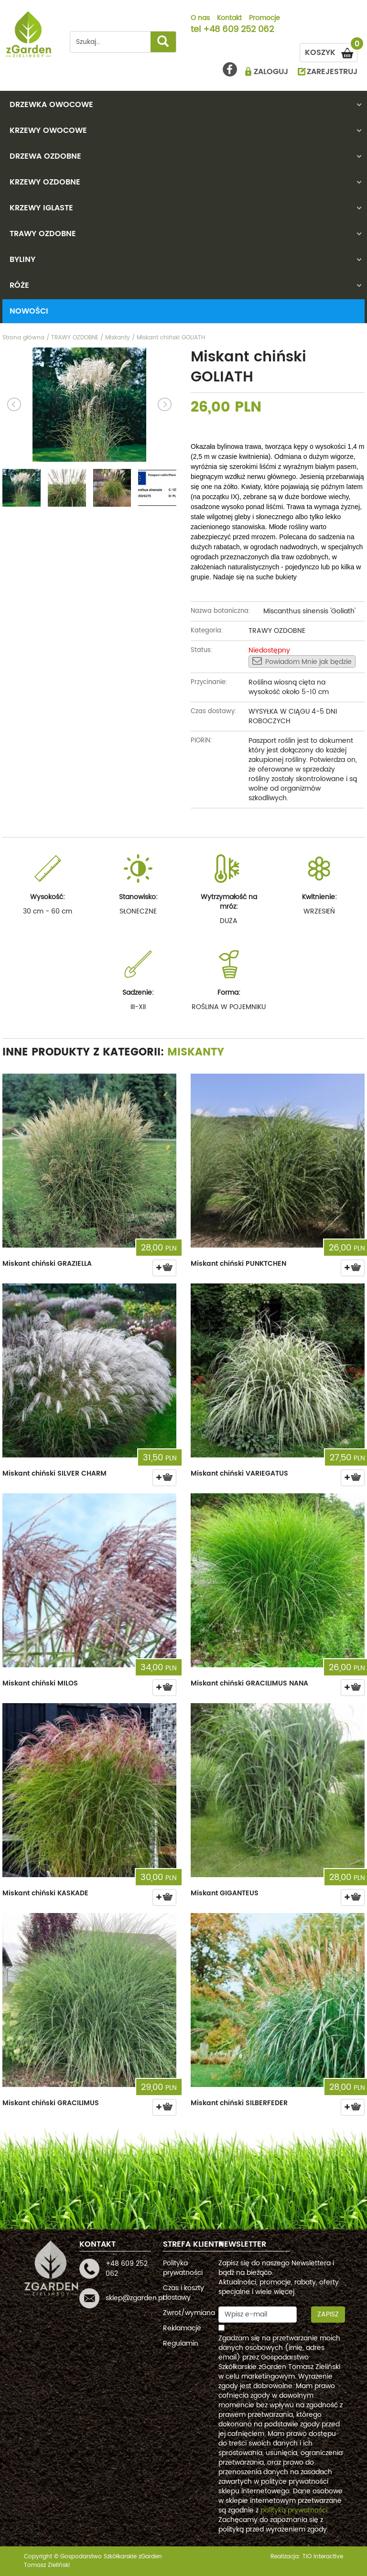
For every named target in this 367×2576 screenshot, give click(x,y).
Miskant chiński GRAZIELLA (47, 1263)
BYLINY (22, 259)
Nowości (29, 311)
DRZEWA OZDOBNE (45, 156)
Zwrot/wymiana (189, 2312)
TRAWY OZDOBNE (43, 234)
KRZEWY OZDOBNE (45, 182)
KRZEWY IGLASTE (41, 208)
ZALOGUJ (271, 71)
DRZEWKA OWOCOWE (51, 104)
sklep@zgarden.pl (135, 2298)
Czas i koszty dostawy (183, 2293)
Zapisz (328, 2314)
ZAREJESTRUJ (332, 71)
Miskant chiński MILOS (40, 1683)
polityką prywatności (293, 2510)
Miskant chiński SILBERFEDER (239, 2103)
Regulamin (180, 2343)
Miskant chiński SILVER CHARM (54, 1473)
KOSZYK (331, 51)
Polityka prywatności (183, 2268)
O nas (200, 18)
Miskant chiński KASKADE (45, 1893)
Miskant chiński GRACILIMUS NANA (249, 1683)
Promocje (264, 18)
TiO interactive (322, 2556)
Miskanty (195, 1052)
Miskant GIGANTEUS (225, 1893)
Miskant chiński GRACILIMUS (50, 2103)
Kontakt (229, 18)
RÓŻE (19, 285)
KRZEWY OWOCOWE (48, 130)
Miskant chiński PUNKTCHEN (238, 1263)
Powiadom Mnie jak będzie (302, 661)
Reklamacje (182, 2328)
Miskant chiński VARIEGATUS (239, 1473)
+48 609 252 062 (238, 30)
